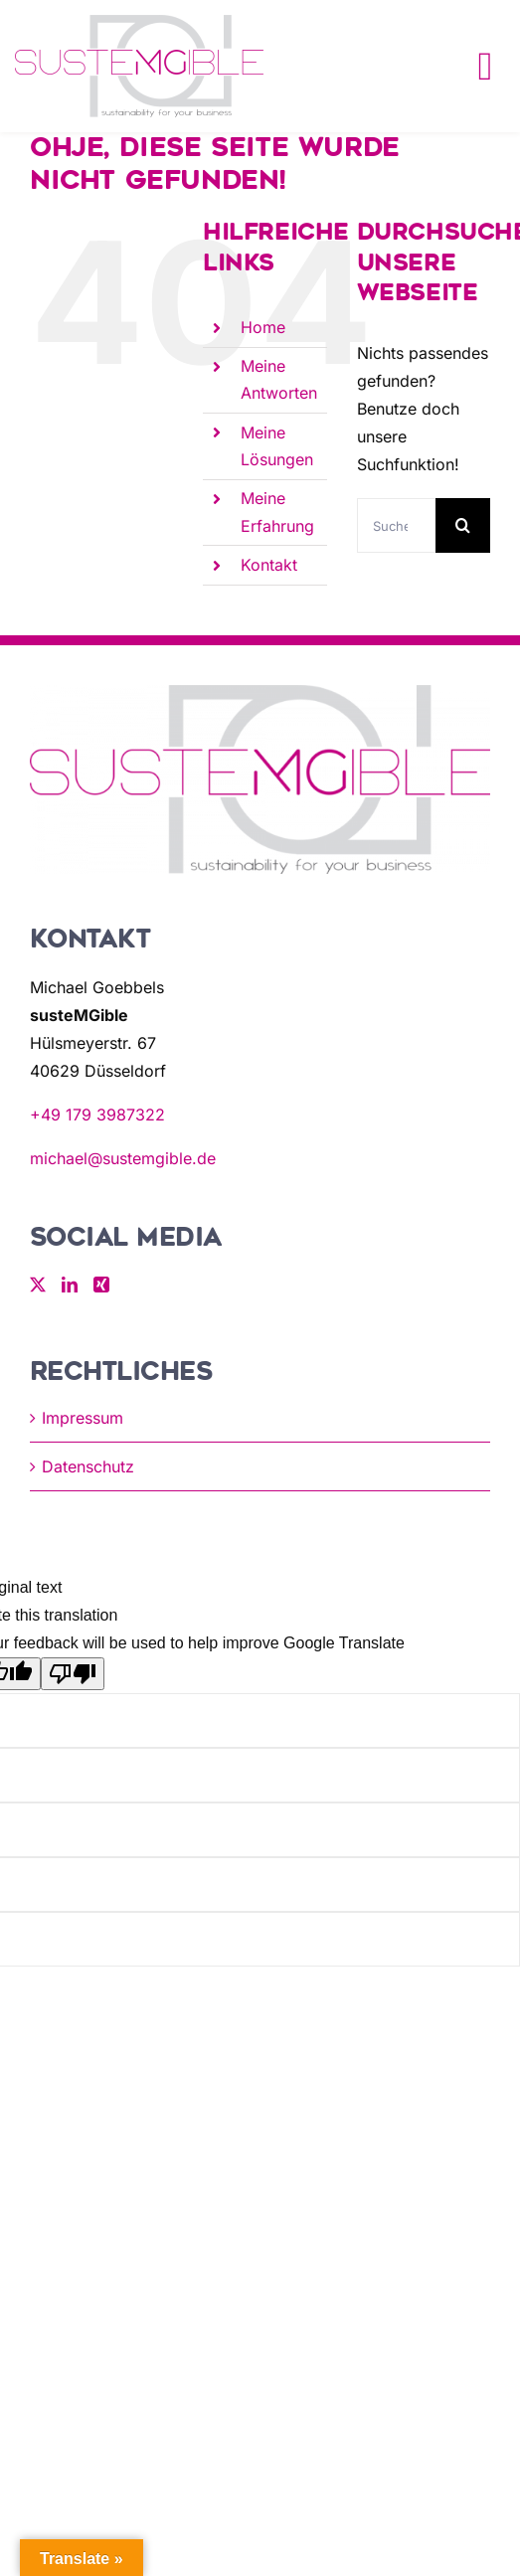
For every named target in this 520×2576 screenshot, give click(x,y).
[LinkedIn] (70, 1284)
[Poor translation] (72, 1673)
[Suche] (462, 525)
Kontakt (269, 565)
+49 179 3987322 (97, 1114)
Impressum (82, 1418)
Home (263, 327)
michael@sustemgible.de (123, 1158)
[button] (36, 2540)
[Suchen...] (396, 525)
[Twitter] (38, 1284)
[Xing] (101, 1284)
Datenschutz (88, 1466)
